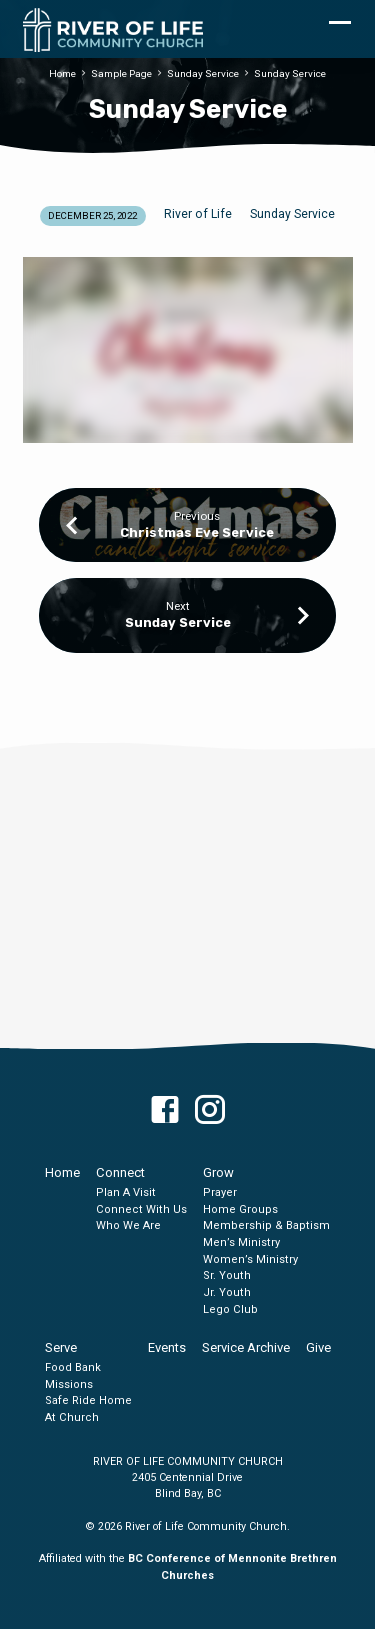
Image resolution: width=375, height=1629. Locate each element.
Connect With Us (141, 1209)
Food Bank (73, 1367)
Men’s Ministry (241, 1242)
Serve (61, 1347)
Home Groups (240, 1209)
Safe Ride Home (88, 1400)
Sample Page (121, 73)
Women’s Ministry (250, 1259)
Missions (69, 1384)
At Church (72, 1417)
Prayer (220, 1192)
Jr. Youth (227, 1292)
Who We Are (128, 1225)
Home (62, 73)
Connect (120, 1172)
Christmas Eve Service (197, 532)
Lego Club (230, 1309)
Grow (218, 1172)
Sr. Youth (227, 1275)
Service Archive (246, 1347)
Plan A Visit (126, 1192)
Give (318, 1347)
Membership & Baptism (266, 1225)
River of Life (198, 214)
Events (167, 1347)
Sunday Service (203, 73)
